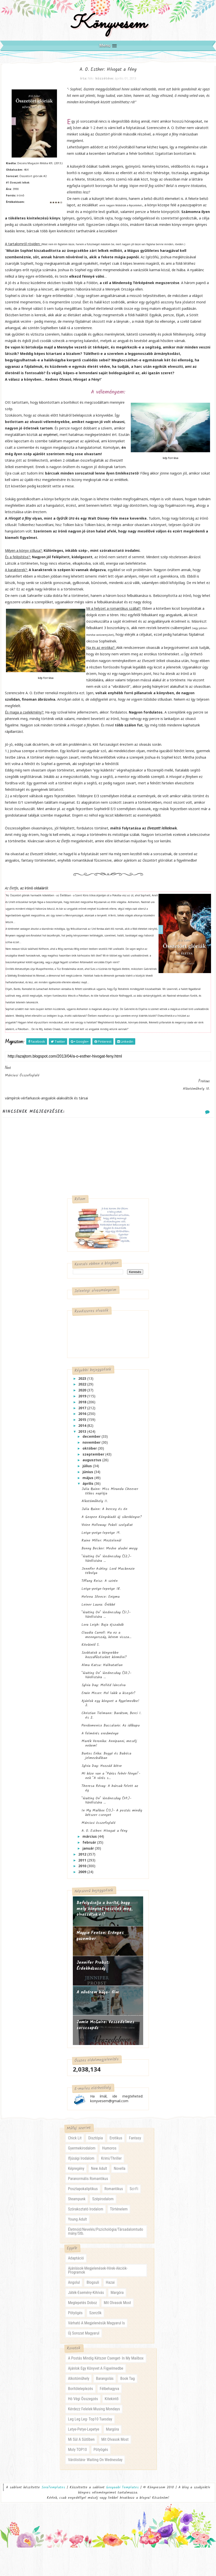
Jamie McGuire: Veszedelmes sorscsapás (106, 2043)
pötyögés (75, 2333)
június (88, 1490)
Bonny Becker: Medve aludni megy (109, 1567)
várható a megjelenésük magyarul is (96, 2343)
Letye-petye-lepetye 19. (100, 1551)
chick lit (74, 2158)
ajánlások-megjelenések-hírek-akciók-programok (98, 2291)
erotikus (115, 2158)
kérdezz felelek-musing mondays (94, 2429)
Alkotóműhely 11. (94, 1519)
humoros (109, 2169)
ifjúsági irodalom (81, 2179)
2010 (82, 1884)
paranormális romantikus (88, 2199)
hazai (110, 2303)
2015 (82, 1438)
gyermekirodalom (81, 2169)
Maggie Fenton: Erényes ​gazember (101, 1954)
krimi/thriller (111, 2179)
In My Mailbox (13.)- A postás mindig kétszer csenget (111, 1831)
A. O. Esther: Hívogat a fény (104, 1849)
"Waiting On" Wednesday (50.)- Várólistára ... (106, 1694)
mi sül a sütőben (81, 2460)
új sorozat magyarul (83, 2354)
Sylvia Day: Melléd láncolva (103, 1703)
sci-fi (134, 2209)
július (87, 1484)
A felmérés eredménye (100, 1752)
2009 (82, 1890)
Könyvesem (108, 45)
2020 (82, 1408)
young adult (77, 2240)
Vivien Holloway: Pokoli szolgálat (107, 1543)
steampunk (76, 2219)
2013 (82, 1450)
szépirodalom (102, 2219)
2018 (82, 1420)
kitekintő (112, 2419)
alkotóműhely (78, 2399)
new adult (99, 2189)
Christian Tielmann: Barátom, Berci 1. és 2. (111, 1734)
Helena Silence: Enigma (100, 1615)
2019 (82, 1414)
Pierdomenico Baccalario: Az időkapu (110, 1744)
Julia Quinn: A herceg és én (104, 1527)
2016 (82, 1432)
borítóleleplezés (80, 2409)
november (92, 1461)
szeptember (93, 1472)
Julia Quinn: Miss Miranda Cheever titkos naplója (109, 1510)
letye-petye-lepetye (83, 2450)
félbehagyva (109, 2409)
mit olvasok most (117, 2323)
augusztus (92, 1478)
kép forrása (170, 490)
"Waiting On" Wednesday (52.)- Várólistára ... (106, 1577)
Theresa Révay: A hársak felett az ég (109, 1807)
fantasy (135, 2158)
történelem (119, 2230)
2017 (82, 1426)
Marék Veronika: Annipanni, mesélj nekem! (109, 1762)
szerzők (95, 2333)
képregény (76, 2189)
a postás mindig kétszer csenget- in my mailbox (105, 2379)
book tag (127, 2399)
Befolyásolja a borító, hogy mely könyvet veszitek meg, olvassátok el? (105, 1927)
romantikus (114, 2209)
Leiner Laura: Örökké (98, 1623)
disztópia (95, 2158)
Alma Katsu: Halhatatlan (102, 1683)
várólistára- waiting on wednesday (95, 2480)
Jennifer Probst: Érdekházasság (93, 1984)
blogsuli (92, 2303)
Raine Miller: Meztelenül (101, 1559)
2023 (82, 1397)
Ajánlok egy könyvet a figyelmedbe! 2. (110, 1722)
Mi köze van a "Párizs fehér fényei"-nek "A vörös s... (110, 1794)
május (88, 1496)
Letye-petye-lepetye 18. (100, 1607)
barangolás (104, 2399)
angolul (74, 2303)
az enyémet (48, 466)
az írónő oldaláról (34, 920)
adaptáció (76, 2279)
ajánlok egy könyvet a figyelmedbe (95, 2389)
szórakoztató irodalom (85, 2230)
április (88, 1502)
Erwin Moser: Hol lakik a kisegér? (108, 1711)
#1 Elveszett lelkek (17, 214)
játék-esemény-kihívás (86, 2313)
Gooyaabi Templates (122, 2508)
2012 (82, 1872)
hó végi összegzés (83, 2419)
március (90, 1855)
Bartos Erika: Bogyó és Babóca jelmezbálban (106, 1774)
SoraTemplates (53, 2508)
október (90, 1466)
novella (119, 2189)
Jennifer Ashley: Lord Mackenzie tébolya (108, 1589)
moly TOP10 (77, 2470)
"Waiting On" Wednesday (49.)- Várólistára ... (106, 1819)
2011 (82, 1878)
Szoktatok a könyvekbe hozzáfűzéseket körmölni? (104, 1673)
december (92, 1455)
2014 (82, 1444)
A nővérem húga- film (98, 2011)
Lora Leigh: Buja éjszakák (102, 1643)
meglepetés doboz (82, 2323)
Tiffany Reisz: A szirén (99, 1599)
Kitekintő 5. (90, 1663)
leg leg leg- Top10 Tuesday (90, 2440)
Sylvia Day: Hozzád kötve (101, 1784)
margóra (117, 2313)
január (88, 1866)
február (89, 1861)
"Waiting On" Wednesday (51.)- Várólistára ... (106, 1633)
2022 (82, 1402)
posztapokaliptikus (83, 2209)
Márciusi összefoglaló (98, 1841)
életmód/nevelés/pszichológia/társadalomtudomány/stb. (105, 2252)
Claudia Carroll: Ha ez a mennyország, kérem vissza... (106, 1653)
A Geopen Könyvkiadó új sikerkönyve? (111, 1535)
